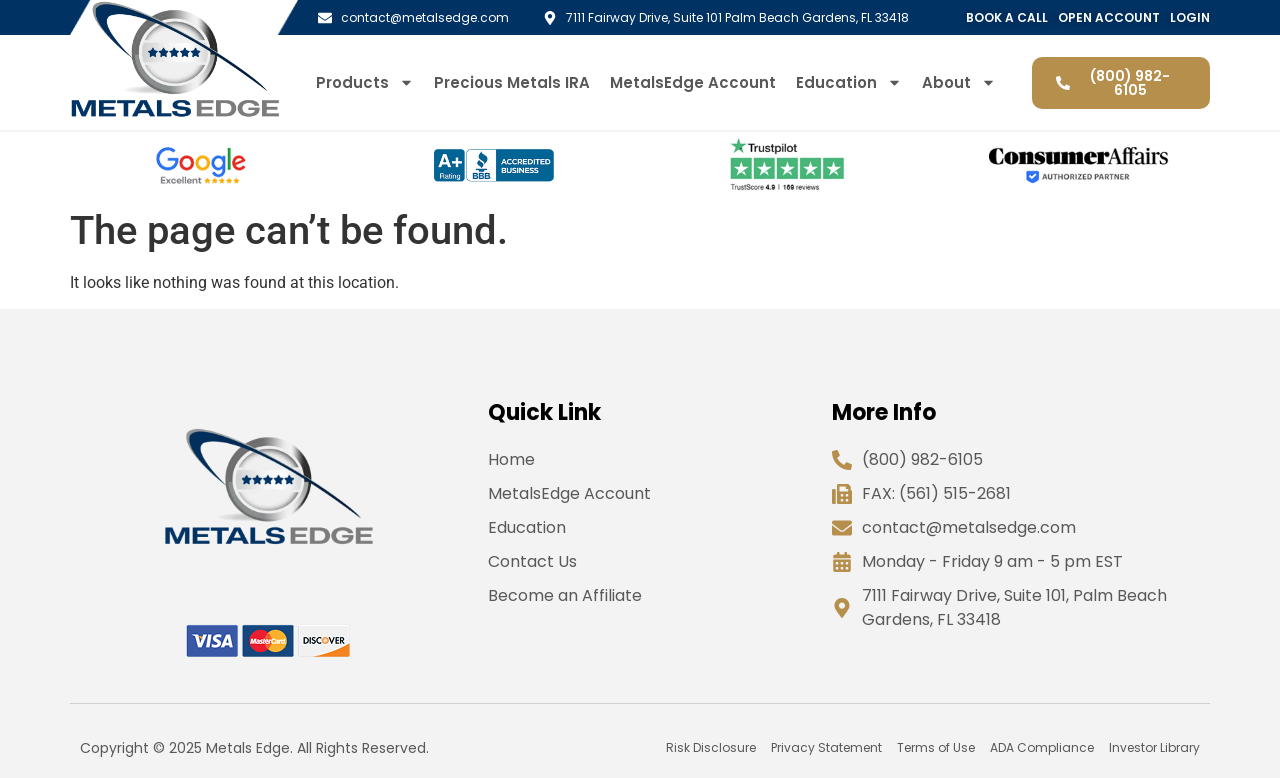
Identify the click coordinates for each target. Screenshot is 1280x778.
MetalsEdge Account (693, 83)
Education (849, 83)
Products (365, 83)
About (959, 83)
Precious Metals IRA (512, 83)
